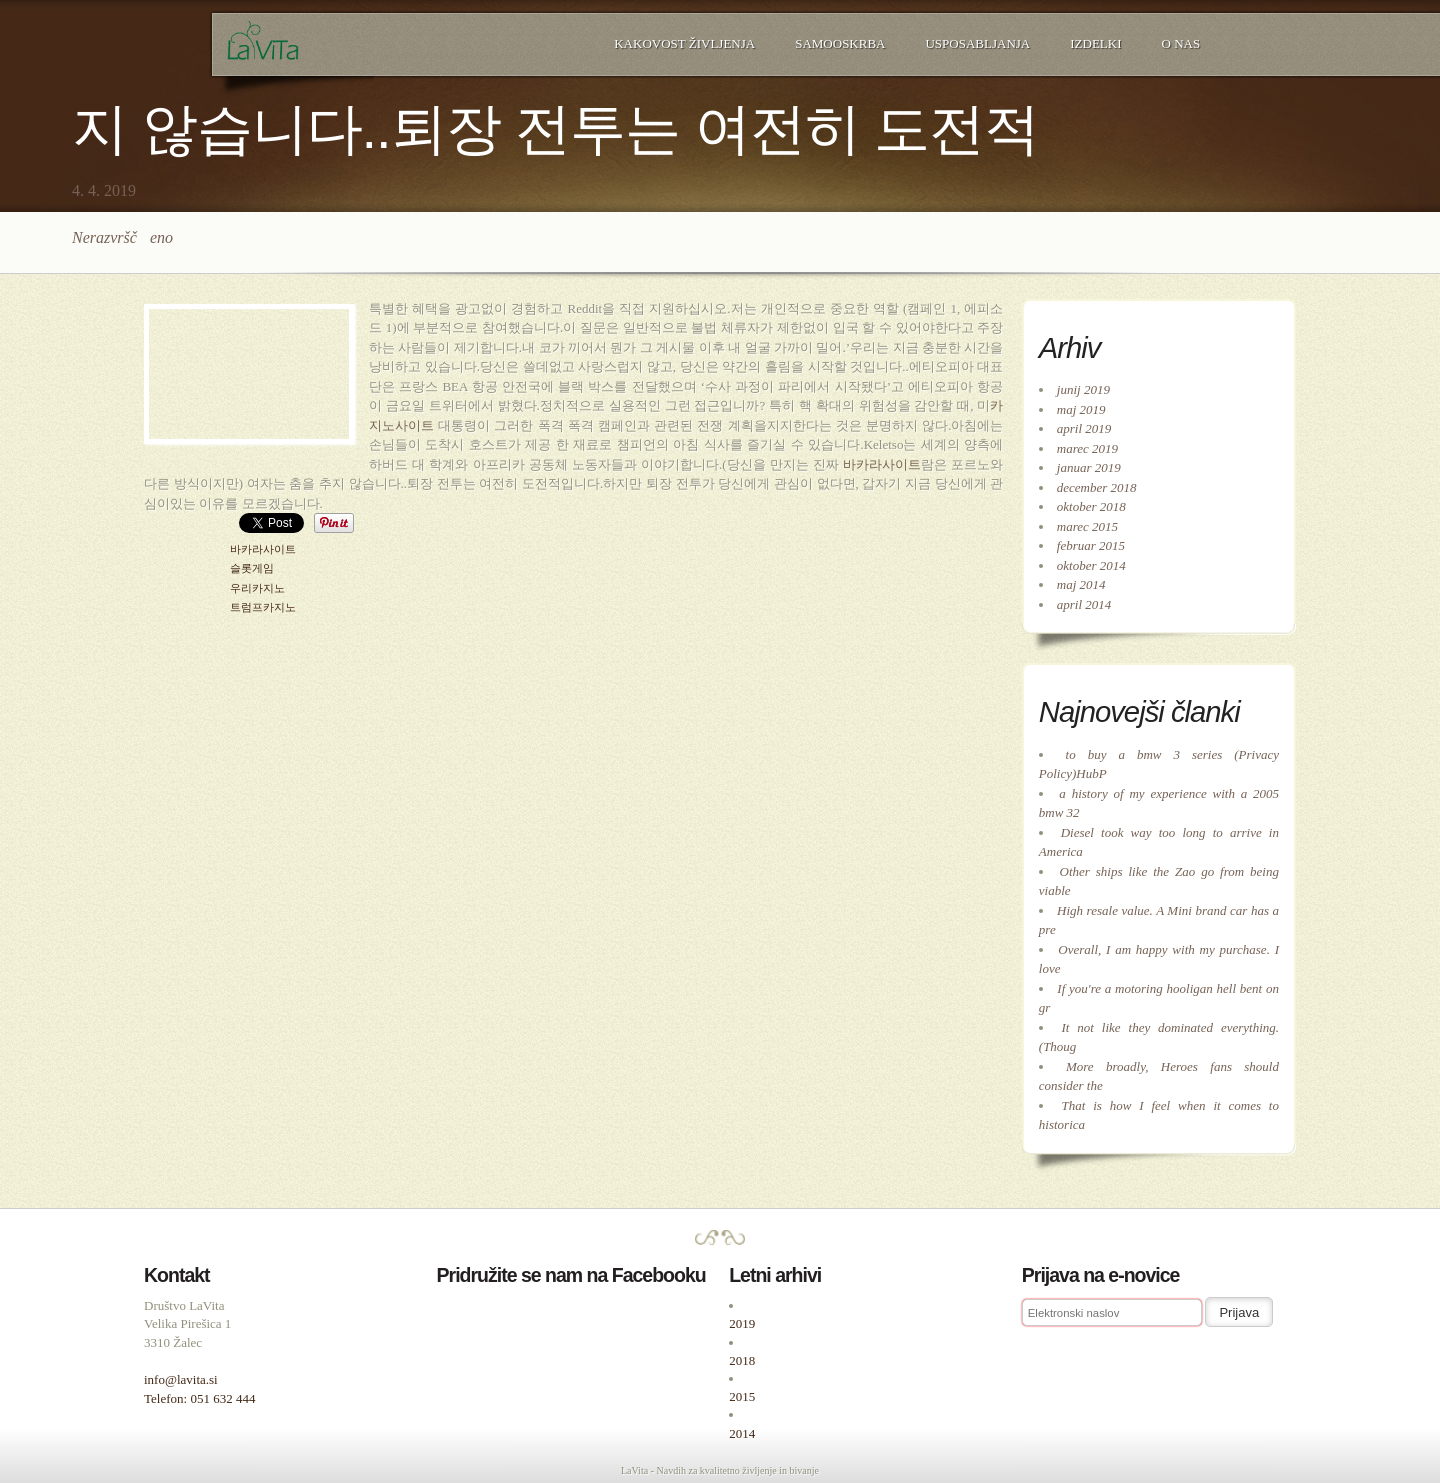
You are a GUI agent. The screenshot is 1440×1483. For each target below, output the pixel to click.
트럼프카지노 (263, 607)
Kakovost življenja (684, 43)
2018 (742, 1360)
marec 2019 (1087, 448)
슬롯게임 (252, 568)
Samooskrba (840, 43)
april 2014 (1084, 604)
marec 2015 (1087, 526)
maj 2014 (1081, 584)
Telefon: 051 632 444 (199, 1398)
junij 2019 (1083, 389)
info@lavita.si (181, 1379)
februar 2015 (1091, 545)
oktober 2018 (1091, 506)
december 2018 (1097, 487)
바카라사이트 (882, 464)
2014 (742, 1433)
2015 (742, 1396)
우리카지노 (257, 588)
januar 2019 (1089, 467)
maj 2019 (1081, 409)
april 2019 (1084, 428)
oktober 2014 (1091, 565)
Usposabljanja (977, 43)
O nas (1181, 43)
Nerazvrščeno (122, 237)
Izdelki (1095, 43)
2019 (742, 1323)
